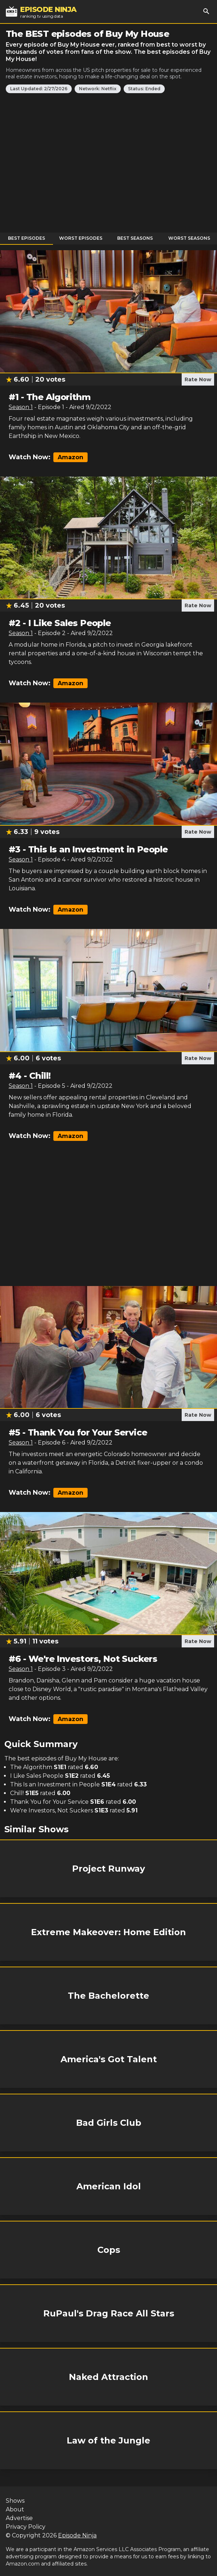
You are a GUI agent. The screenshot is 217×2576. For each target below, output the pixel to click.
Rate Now (198, 379)
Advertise (19, 2518)
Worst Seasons (189, 238)
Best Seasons (135, 238)
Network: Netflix (97, 88)
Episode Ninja (77, 2535)
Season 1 (21, 407)
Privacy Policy (25, 2526)
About (15, 2509)
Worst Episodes (80, 238)
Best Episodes (26, 238)
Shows (15, 2500)
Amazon (70, 457)
